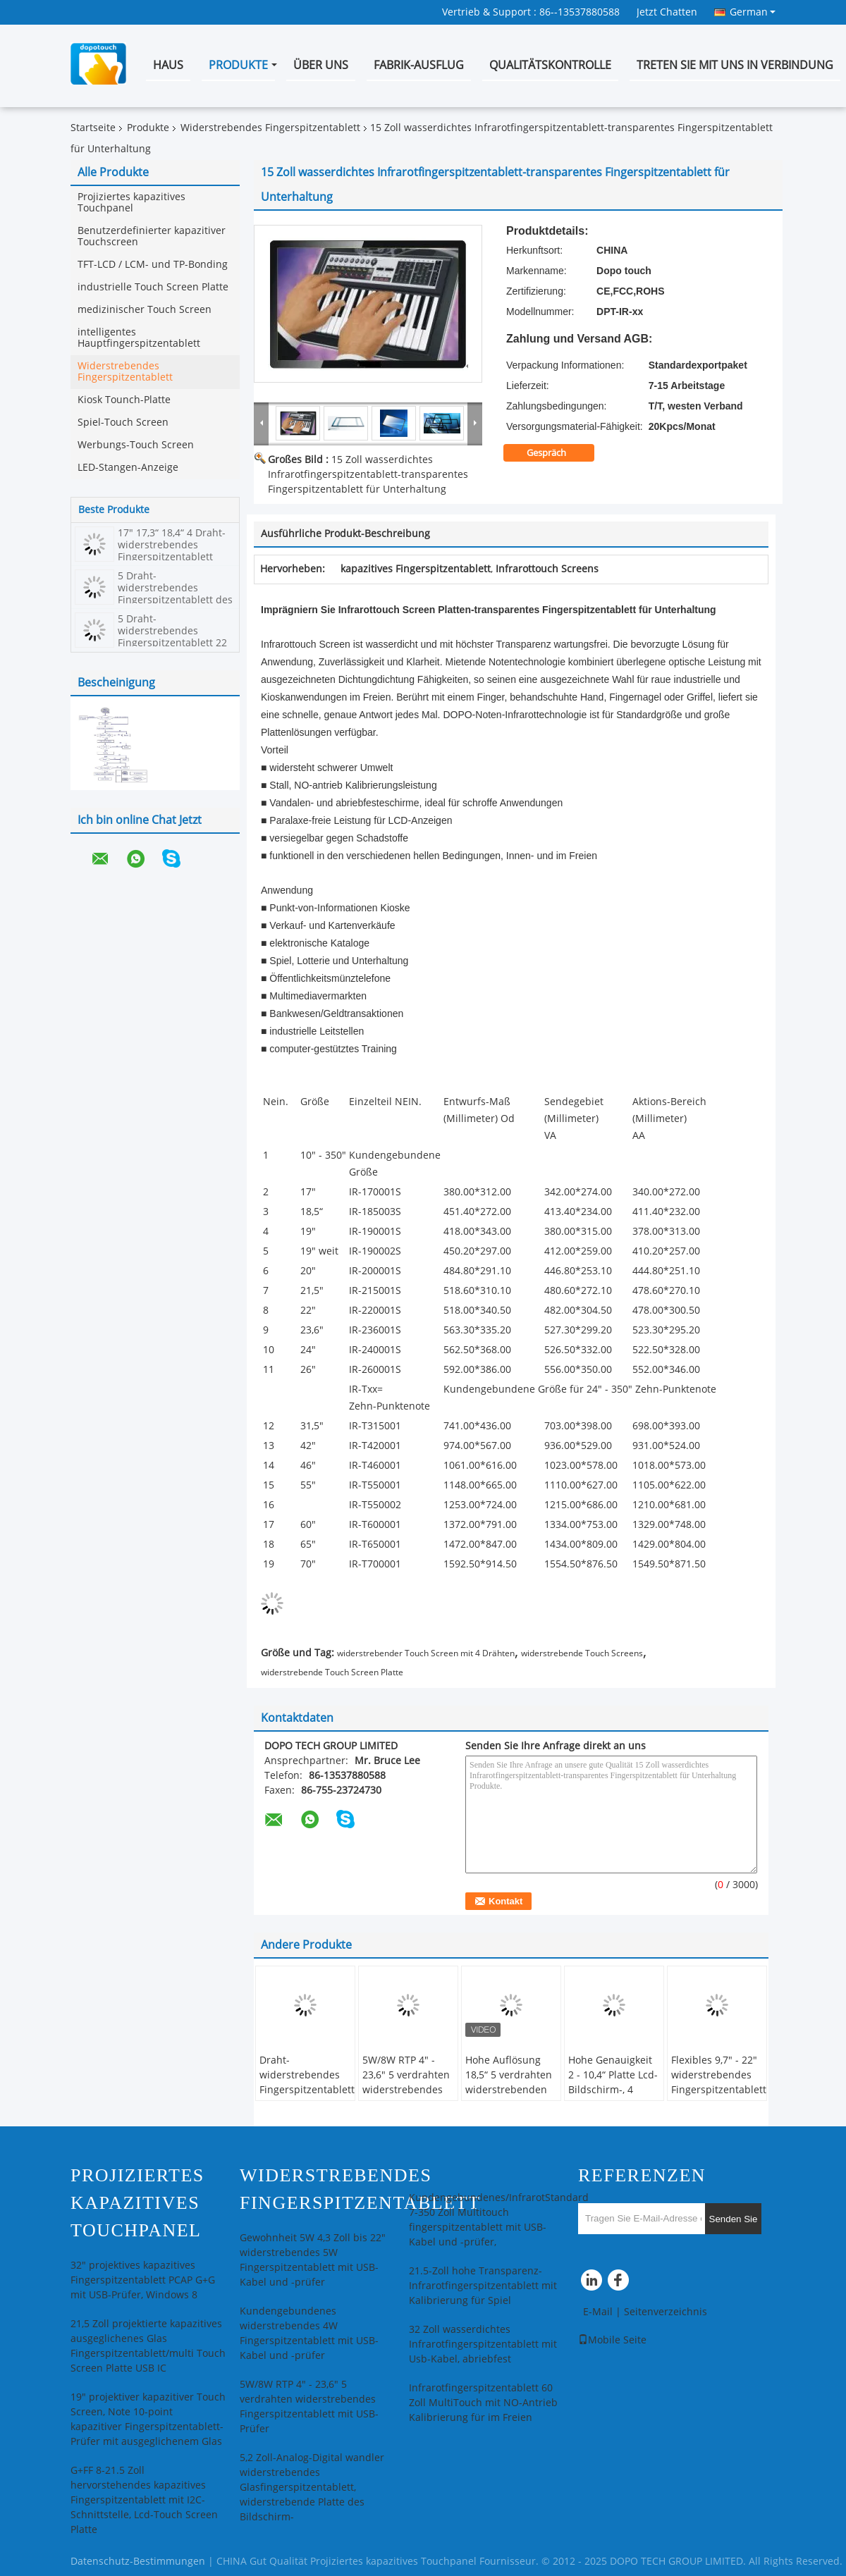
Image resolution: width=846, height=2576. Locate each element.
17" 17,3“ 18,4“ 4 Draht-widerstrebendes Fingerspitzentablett (172, 545)
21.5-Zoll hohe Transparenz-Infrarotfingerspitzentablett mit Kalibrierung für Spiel (483, 2286)
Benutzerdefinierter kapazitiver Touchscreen (152, 236)
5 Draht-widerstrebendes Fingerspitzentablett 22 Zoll (172, 637)
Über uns (320, 65)
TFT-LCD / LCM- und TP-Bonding (153, 265)
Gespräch (556, 453)
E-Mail (598, 2312)
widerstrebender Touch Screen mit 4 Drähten (426, 1653)
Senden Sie (733, 2219)
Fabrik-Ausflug (419, 65)
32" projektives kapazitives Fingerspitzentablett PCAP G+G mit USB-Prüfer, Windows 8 (142, 2280)
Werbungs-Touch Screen (136, 445)
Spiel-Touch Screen (123, 423)
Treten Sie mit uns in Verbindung (735, 65)
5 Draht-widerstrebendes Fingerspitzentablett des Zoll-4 (175, 594)
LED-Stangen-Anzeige (128, 468)
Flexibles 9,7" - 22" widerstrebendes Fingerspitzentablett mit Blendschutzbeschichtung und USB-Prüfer (718, 2097)
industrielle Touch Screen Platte (153, 287)
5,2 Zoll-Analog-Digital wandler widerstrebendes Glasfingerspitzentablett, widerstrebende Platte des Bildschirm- (312, 2487)
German (753, 12)
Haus (168, 65)
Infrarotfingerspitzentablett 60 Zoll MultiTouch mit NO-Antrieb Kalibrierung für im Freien (483, 2403)
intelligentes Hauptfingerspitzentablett (139, 338)
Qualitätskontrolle (550, 65)
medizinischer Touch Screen (145, 310)
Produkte (238, 65)
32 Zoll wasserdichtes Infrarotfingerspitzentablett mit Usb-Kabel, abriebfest (483, 2344)
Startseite (93, 128)
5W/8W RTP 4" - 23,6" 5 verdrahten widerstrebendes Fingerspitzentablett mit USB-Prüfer (410, 2090)
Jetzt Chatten (667, 12)
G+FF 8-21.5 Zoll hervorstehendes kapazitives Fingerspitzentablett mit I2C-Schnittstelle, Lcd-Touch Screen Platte (144, 2500)
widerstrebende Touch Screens (582, 1653)
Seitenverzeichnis (665, 2312)
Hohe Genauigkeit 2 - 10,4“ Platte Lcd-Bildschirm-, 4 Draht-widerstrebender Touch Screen (613, 2097)
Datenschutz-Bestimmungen (137, 2562)
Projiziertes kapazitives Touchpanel (131, 202)
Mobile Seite (612, 2340)
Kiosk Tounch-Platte (124, 400)
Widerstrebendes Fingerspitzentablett (270, 128)
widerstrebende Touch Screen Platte (332, 1672)
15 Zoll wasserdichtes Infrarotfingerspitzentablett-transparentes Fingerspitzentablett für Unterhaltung (368, 474)
